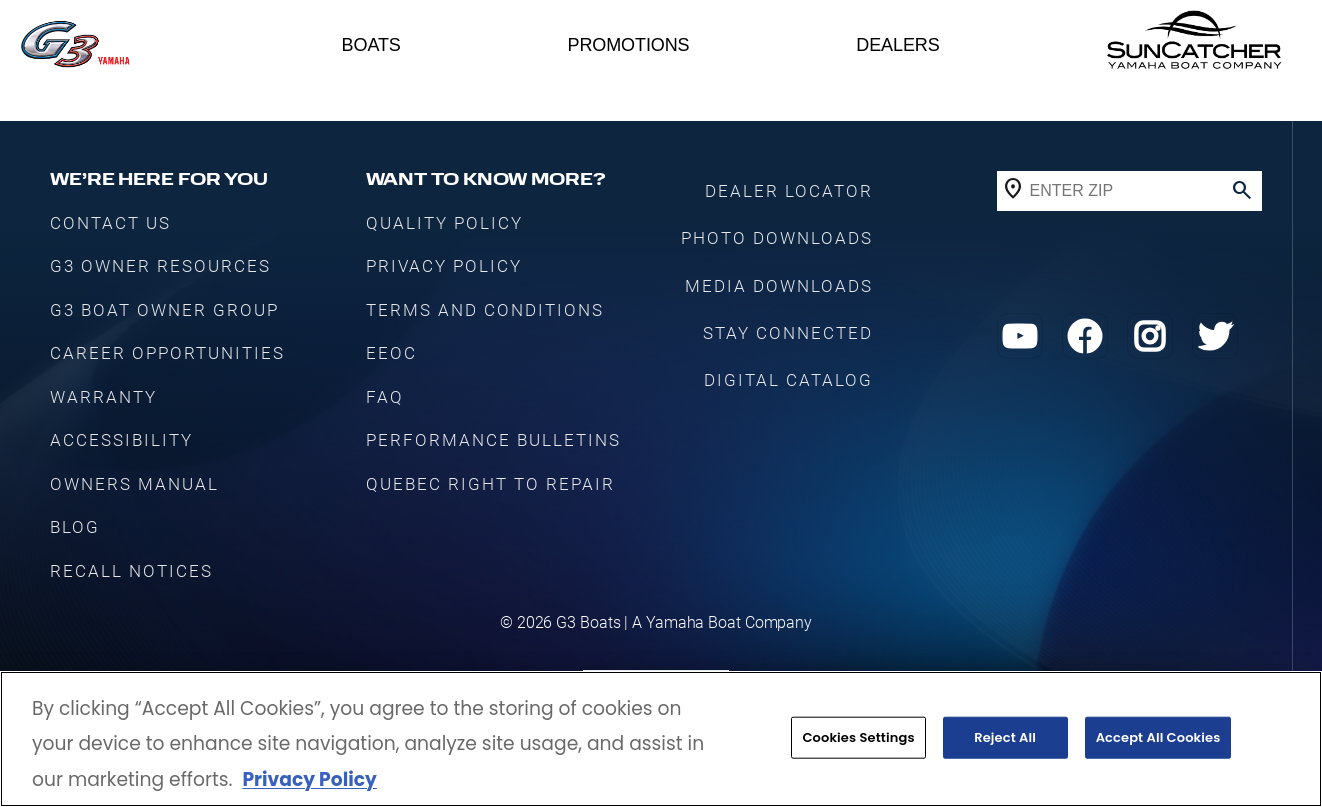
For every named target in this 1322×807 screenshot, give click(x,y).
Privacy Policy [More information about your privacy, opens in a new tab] (309, 779)
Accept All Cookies (1158, 737)
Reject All (1005, 737)
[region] (661, 739)
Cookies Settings (858, 737)
